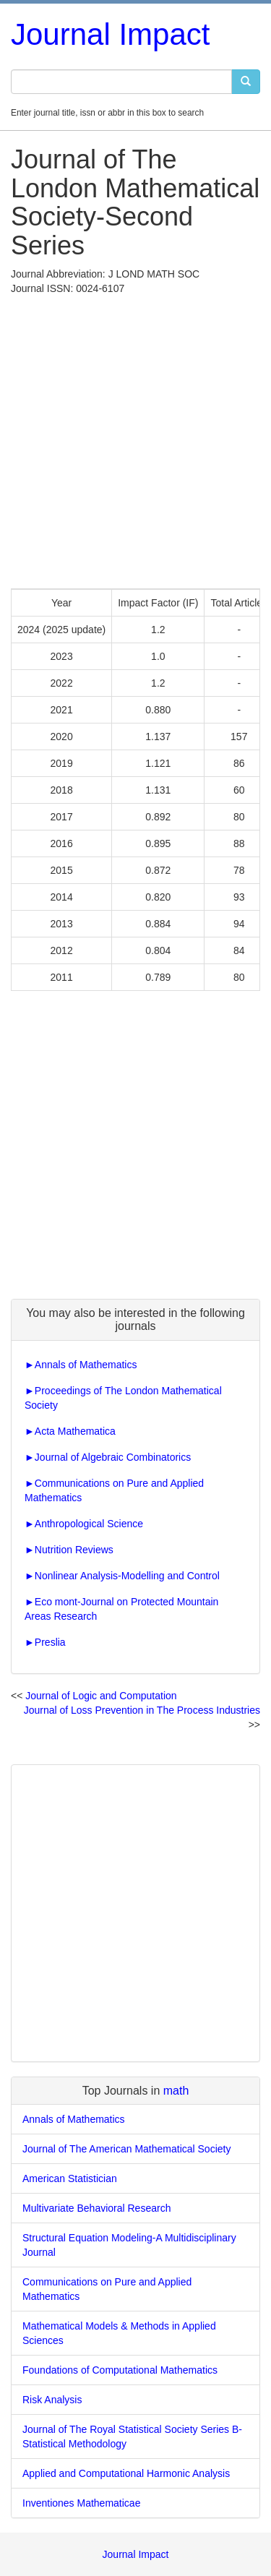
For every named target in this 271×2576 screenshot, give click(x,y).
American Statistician (69, 2178)
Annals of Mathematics (86, 1364)
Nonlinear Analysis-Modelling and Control (127, 1575)
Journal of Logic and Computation (100, 1695)
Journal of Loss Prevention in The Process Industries (142, 1710)
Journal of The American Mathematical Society (126, 2149)
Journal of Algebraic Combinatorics (113, 1457)
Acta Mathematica (75, 1431)
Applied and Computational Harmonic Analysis (126, 2473)
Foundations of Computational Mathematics (120, 2370)
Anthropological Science (89, 1523)
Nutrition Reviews (74, 1549)
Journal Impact (110, 34)
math (176, 2091)
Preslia (50, 1642)
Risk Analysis (52, 2399)
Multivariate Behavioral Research (96, 2208)
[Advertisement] (135, 438)
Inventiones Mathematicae (81, 2503)
